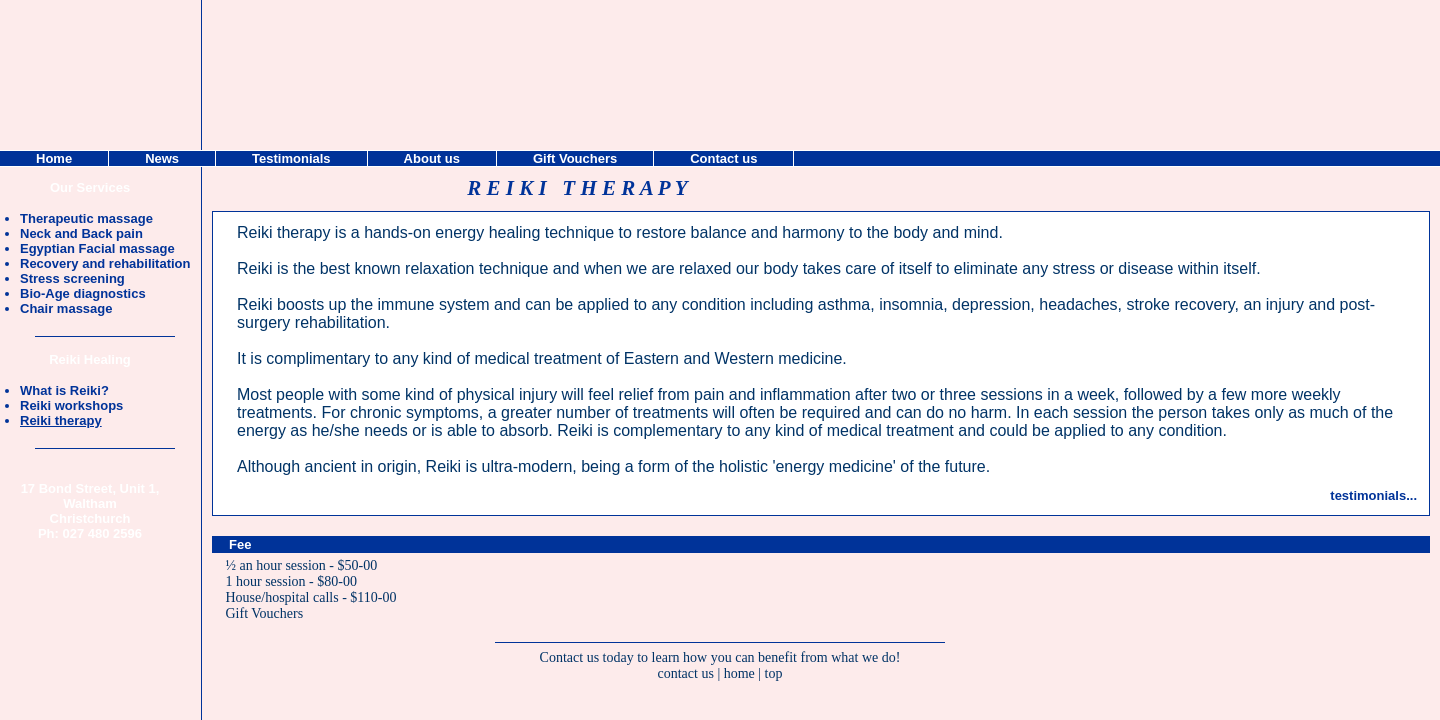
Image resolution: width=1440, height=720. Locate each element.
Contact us (723, 158)
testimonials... (1373, 495)
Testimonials (291, 158)
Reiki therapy (61, 420)
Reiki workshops (71, 405)
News (162, 158)
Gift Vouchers (265, 613)
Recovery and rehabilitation (105, 263)
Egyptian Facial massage (97, 248)
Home (54, 158)
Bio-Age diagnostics (83, 293)
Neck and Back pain (81, 233)
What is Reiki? (64, 390)
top (774, 673)
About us (432, 158)
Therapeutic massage (86, 218)
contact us (686, 673)
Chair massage (66, 308)
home (739, 673)
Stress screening (72, 278)
